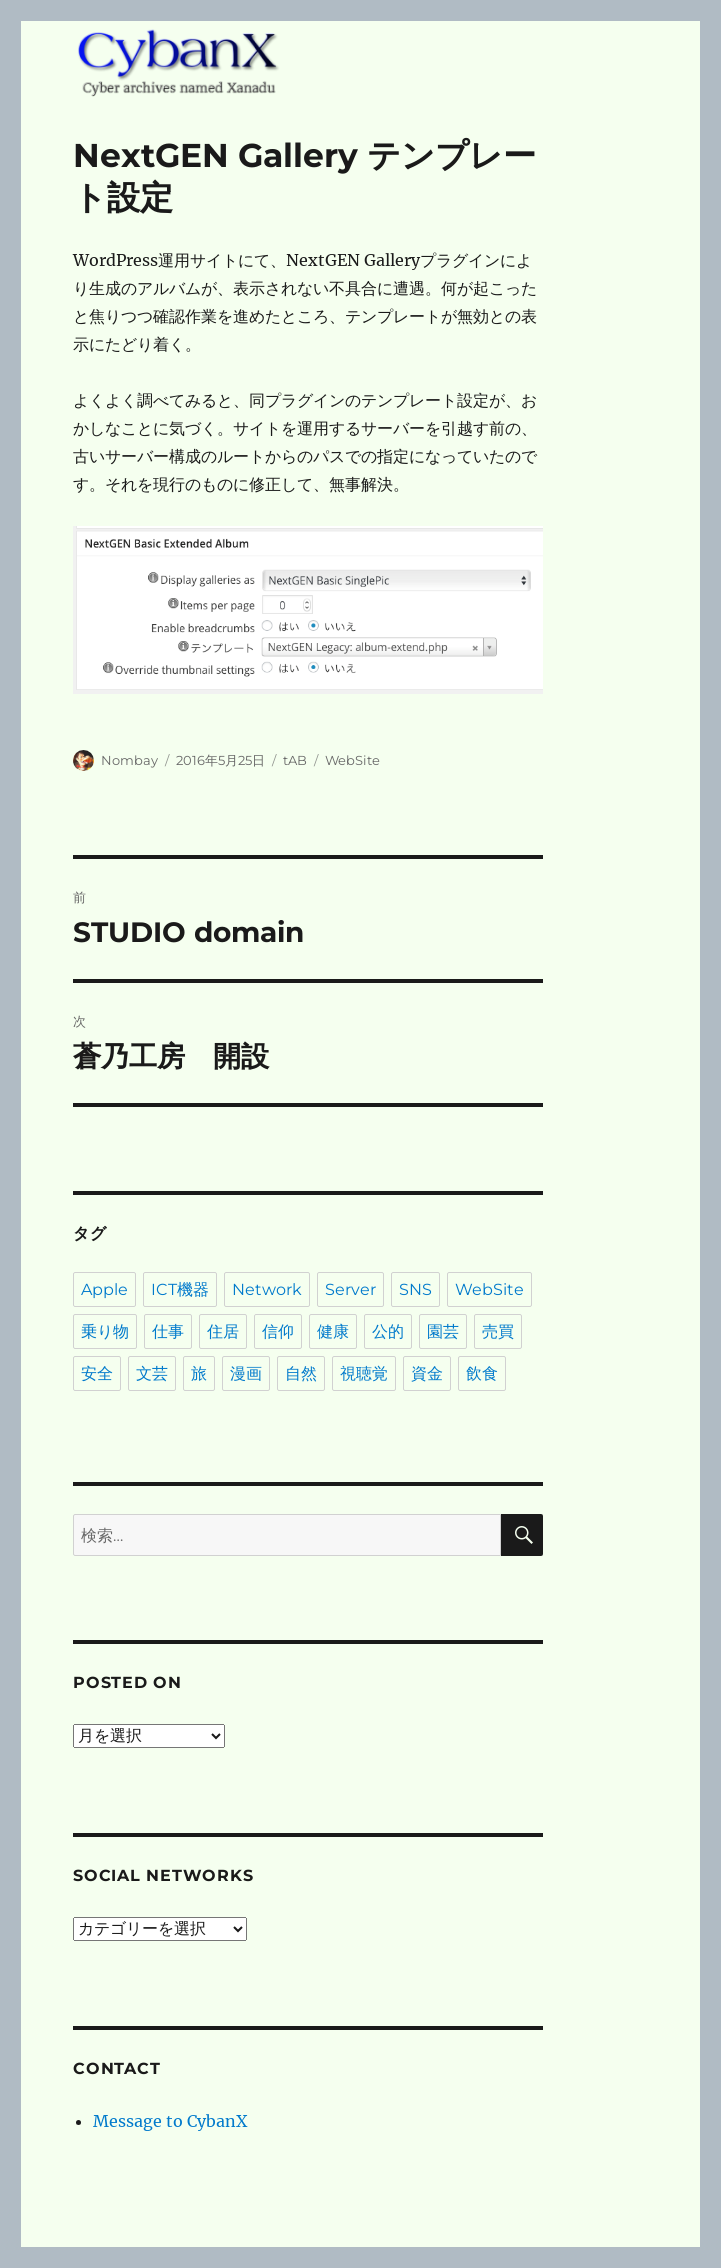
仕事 (168, 1331)
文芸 (152, 1373)
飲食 (482, 1373)
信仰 (278, 1331)
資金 (427, 1373)
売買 (498, 1331)
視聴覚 (364, 1373)
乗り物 (105, 1331)
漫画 (246, 1373)
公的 (388, 1331)
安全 (97, 1373)
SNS (415, 1289)
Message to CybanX (170, 2121)
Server (350, 1289)
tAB (295, 760)
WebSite (352, 760)
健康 (333, 1331)
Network (267, 1289)
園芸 (443, 1331)
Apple (104, 1289)
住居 (223, 1331)
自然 (301, 1373)
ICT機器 (180, 1289)
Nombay (129, 760)
